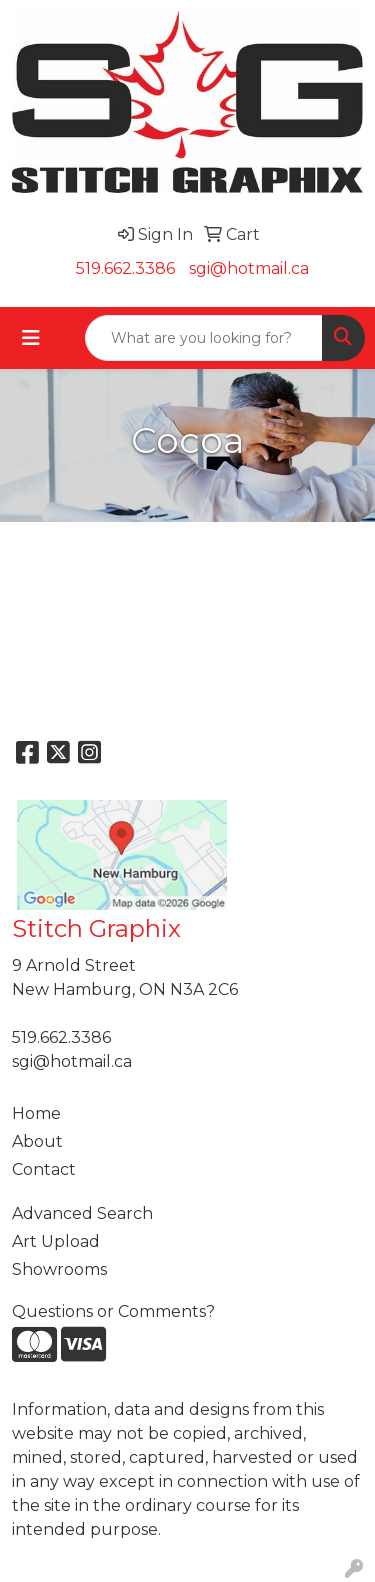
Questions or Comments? (113, 1311)
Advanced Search (82, 1213)
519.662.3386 (125, 268)
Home (36, 1113)
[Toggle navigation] (31, 338)
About (37, 1141)
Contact (44, 1169)
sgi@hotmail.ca (249, 268)
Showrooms (59, 1269)
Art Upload (56, 1241)
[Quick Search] (204, 338)
